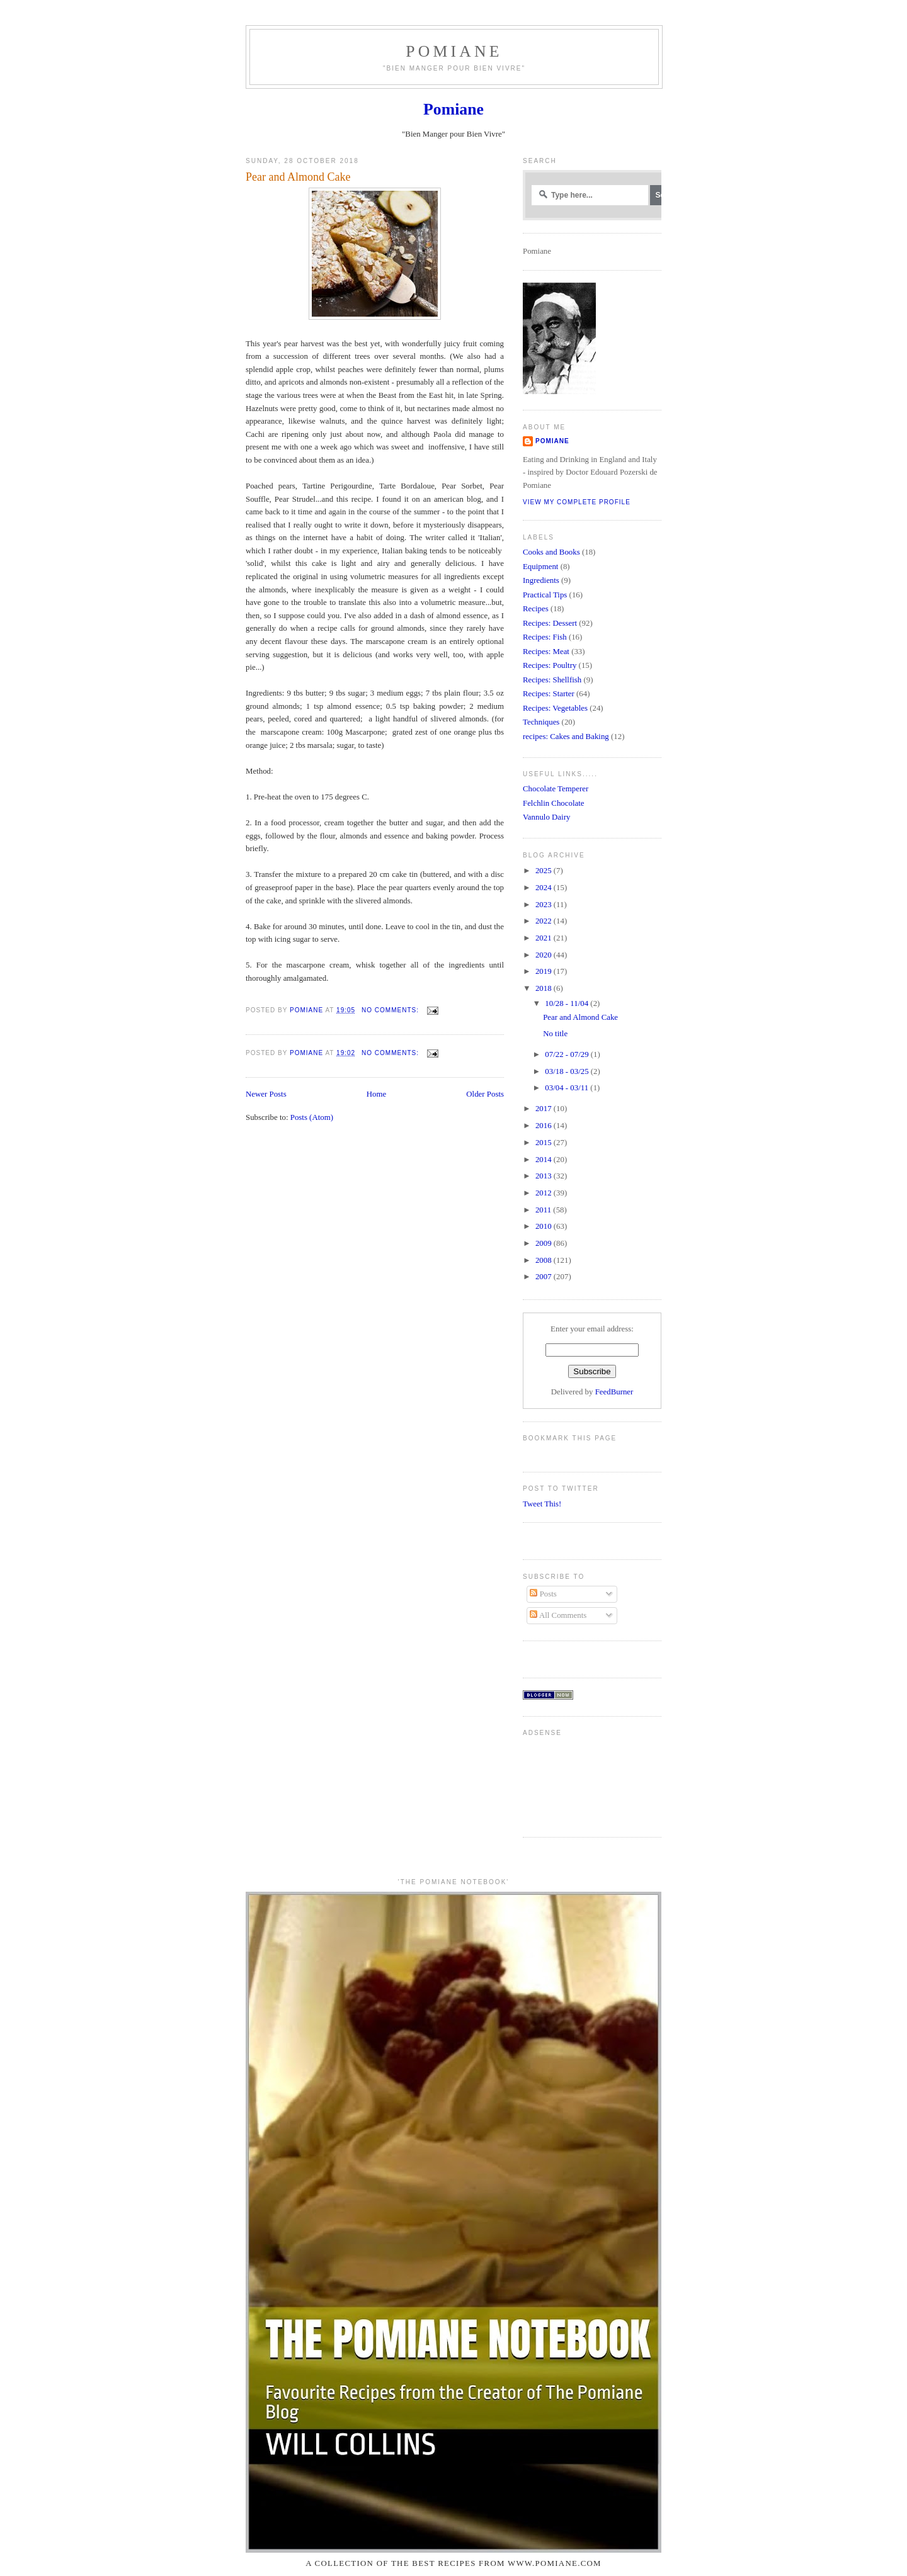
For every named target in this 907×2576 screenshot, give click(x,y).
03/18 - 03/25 (568, 1071)
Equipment (540, 566)
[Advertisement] (562, 1782)
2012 (544, 1193)
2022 (544, 921)
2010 (544, 1226)
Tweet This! (542, 1504)
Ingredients (541, 580)
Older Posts (485, 1094)
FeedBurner (614, 1391)
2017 (544, 1108)
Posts (543, 1594)
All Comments (558, 1615)
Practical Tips (545, 594)
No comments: (391, 1010)
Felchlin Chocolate (554, 803)
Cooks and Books (551, 552)
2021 (544, 938)
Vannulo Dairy (546, 817)
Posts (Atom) (311, 1117)
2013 (544, 1176)
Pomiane (454, 51)
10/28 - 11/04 (567, 1003)
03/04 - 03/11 (567, 1087)
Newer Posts (266, 1094)
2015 (544, 1142)
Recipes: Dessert (550, 623)
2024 (544, 887)
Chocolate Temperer (555, 788)
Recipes (536, 608)
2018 (544, 988)
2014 (544, 1159)
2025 (544, 870)
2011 (544, 1210)
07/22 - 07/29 (568, 1054)
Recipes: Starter (548, 693)
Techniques (541, 722)
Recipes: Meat (546, 651)
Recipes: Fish (545, 637)
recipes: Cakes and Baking (566, 736)
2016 (544, 1125)
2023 (544, 904)
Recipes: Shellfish (552, 679)
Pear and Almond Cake (298, 177)
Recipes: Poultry (549, 665)
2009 (544, 1243)
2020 (544, 955)
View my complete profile (576, 502)
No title (555, 1033)
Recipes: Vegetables (555, 708)
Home (376, 1094)
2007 (544, 1276)
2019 (544, 971)
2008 (544, 1260)
